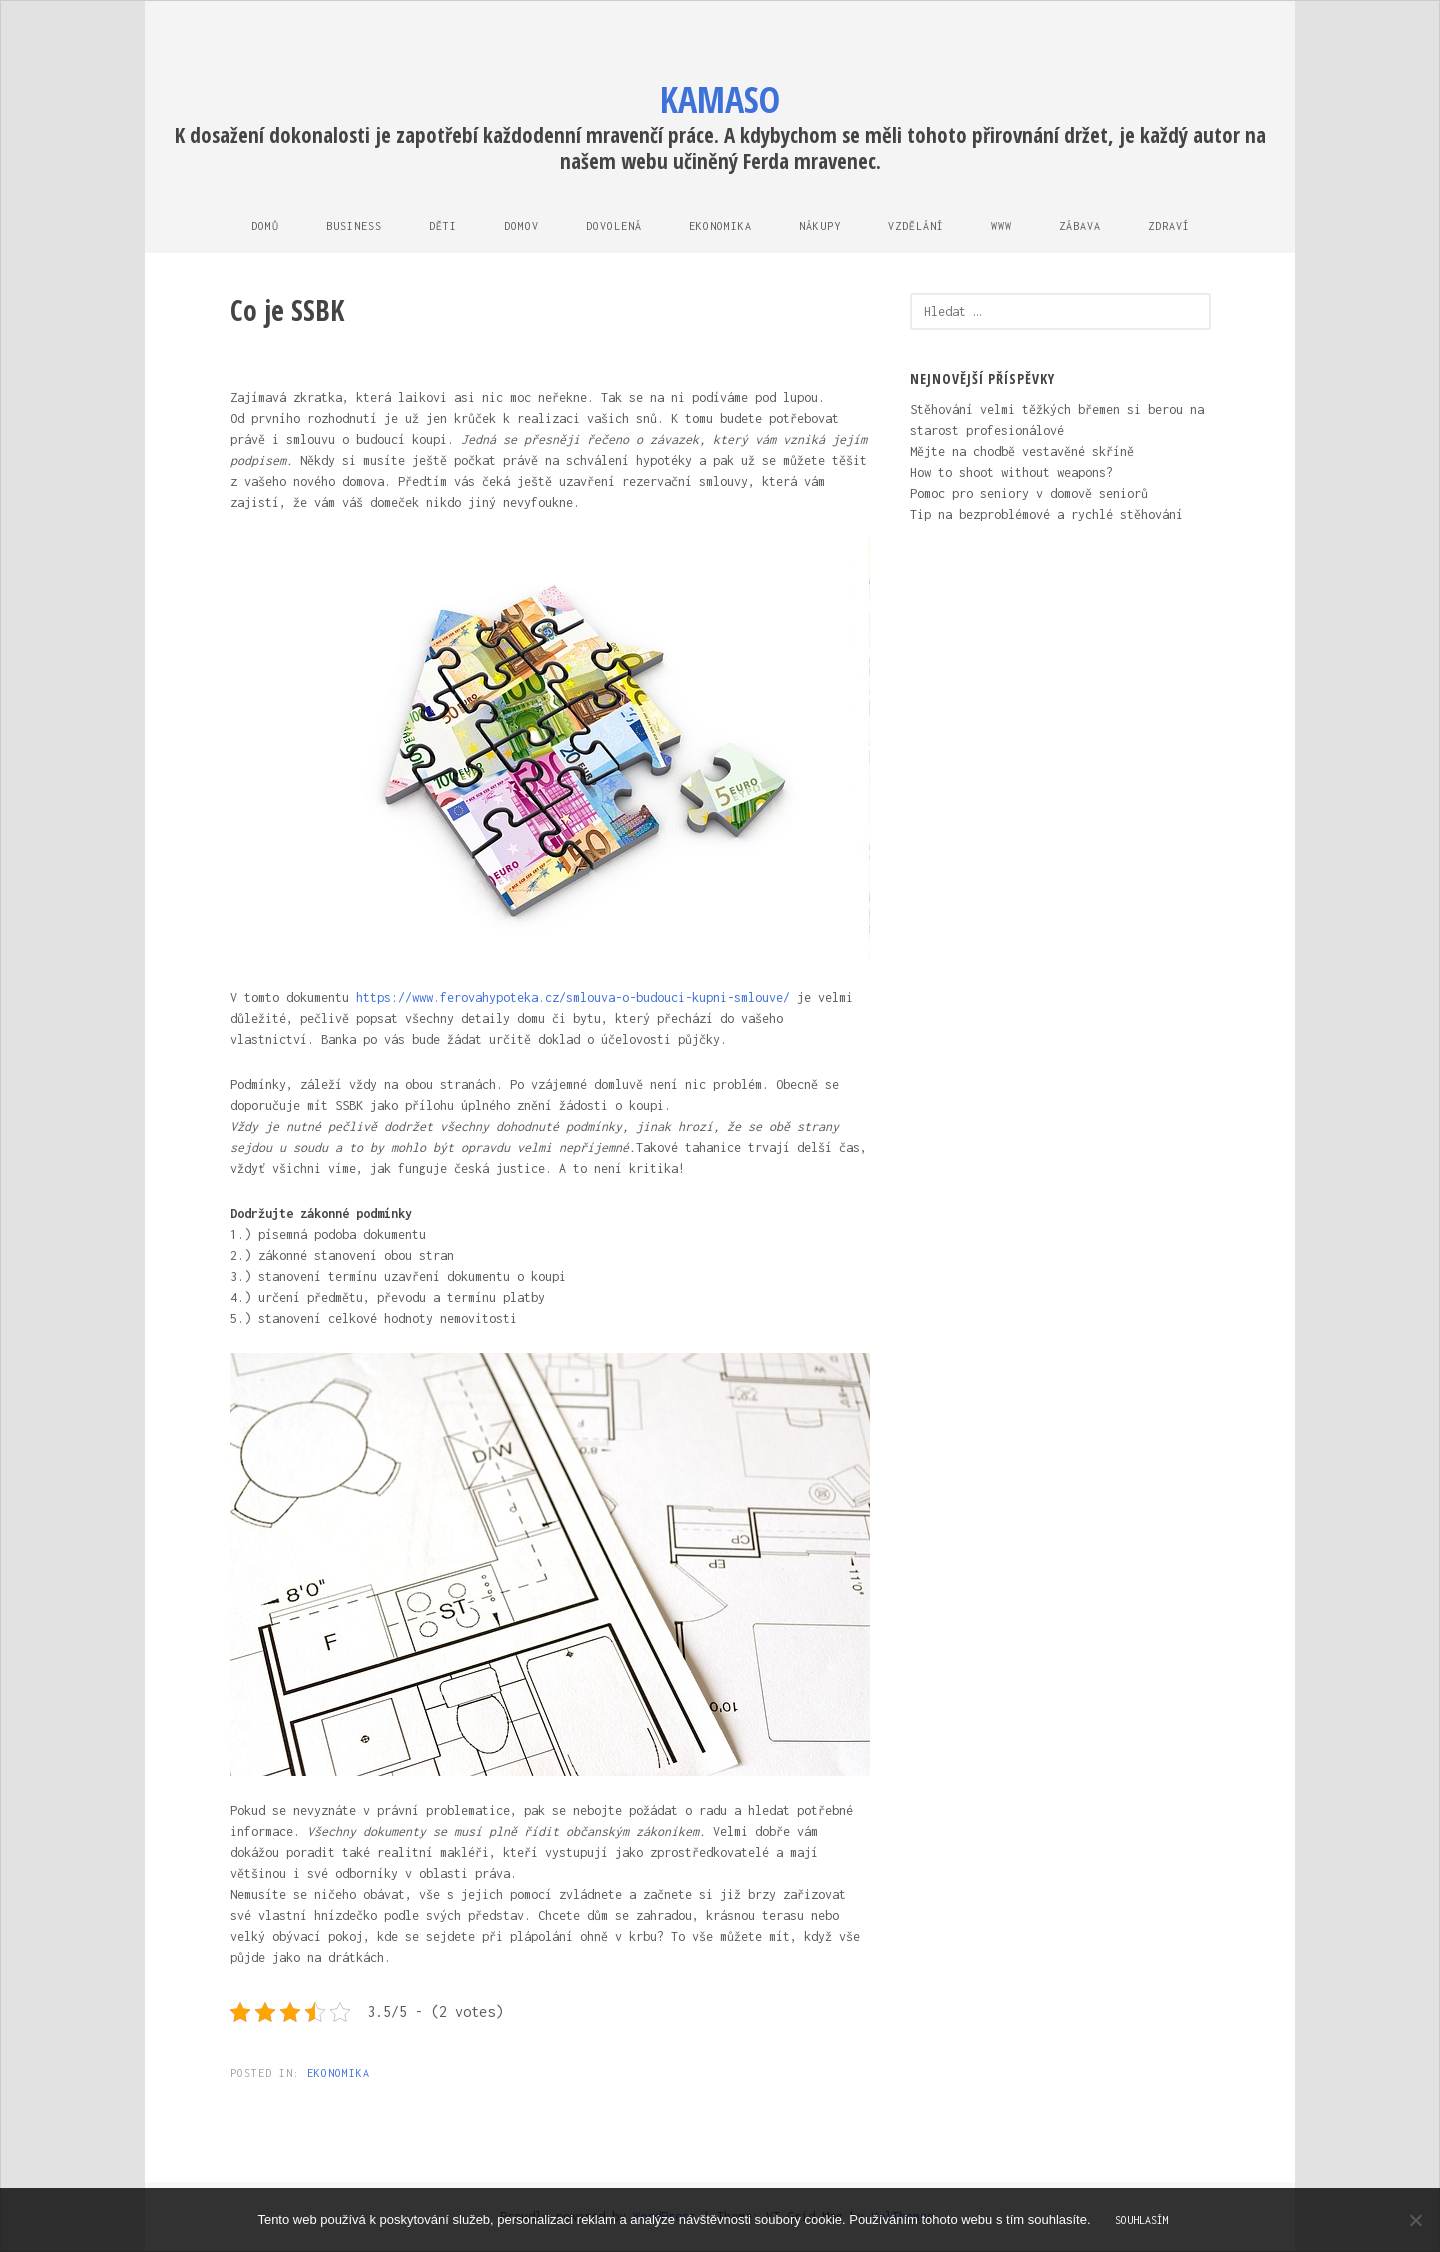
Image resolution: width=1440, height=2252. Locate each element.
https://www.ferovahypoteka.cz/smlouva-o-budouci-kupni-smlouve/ (573, 997)
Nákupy (820, 226)
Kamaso (720, 99)
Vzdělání (916, 226)
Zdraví (1169, 226)
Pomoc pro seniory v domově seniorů (1029, 493)
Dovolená (614, 226)
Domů (265, 226)
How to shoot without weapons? (1011, 472)
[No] (1415, 2220)
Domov (521, 226)
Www (1001, 226)
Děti (443, 226)
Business (354, 226)
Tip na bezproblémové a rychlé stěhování (1046, 514)
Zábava (1080, 226)
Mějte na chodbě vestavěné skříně (1022, 451)
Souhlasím (1142, 2220)
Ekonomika (720, 226)
